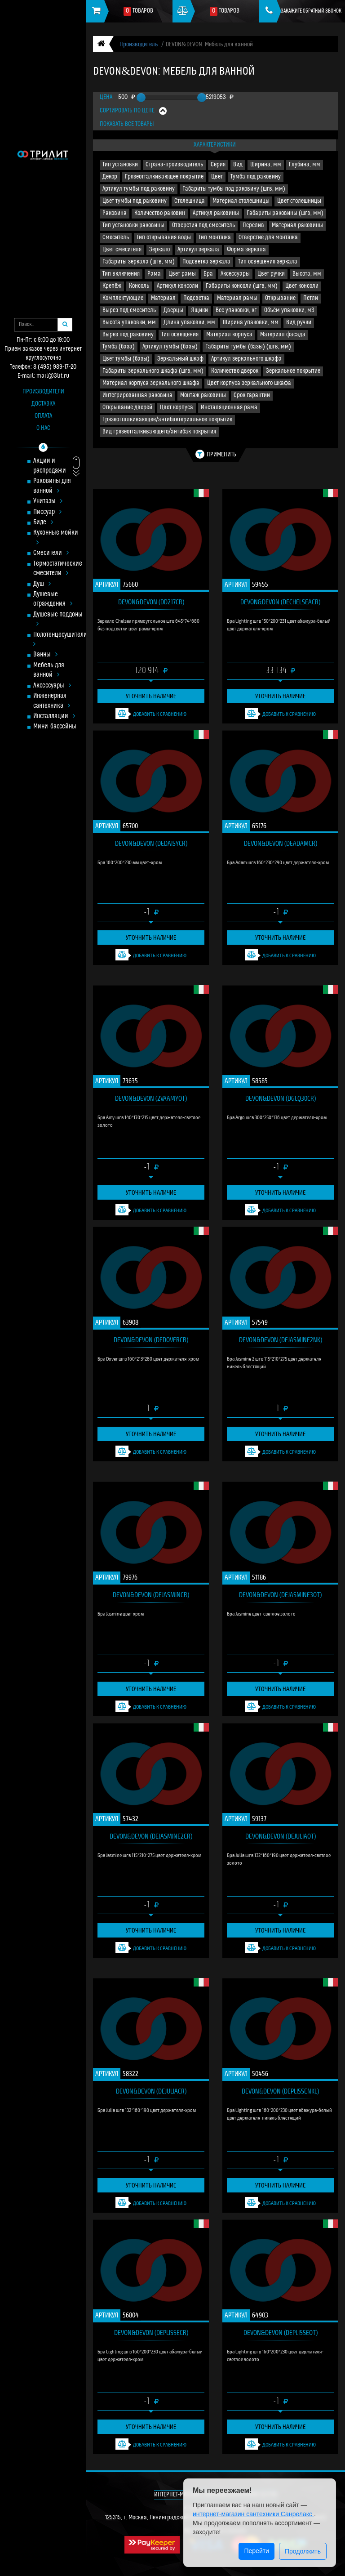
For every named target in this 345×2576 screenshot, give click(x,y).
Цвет (217, 177)
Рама (154, 274)
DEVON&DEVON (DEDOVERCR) (151, 1339)
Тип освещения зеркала (267, 262)
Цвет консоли (301, 286)
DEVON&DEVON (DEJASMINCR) (151, 1594)
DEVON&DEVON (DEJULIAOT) (280, 1836)
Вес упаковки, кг (236, 310)
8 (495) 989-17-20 (54, 367)
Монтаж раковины (203, 395)
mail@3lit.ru (52, 376)
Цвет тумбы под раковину (134, 201)
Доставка (43, 404)
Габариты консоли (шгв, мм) (242, 286)
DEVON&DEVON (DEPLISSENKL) (280, 2091)
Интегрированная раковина (137, 395)
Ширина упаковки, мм (251, 322)
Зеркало (159, 249)
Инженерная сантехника (51, 701)
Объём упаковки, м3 (289, 310)
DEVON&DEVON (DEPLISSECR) (151, 2332)
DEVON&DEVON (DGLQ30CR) (280, 1098)
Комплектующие (122, 298)
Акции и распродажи (49, 466)
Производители (43, 391)
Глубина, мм (304, 164)
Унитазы (47, 501)
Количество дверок (234, 371)
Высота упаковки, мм (129, 322)
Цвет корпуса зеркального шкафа (249, 383)
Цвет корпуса (176, 407)
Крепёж (111, 286)
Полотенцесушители (58, 640)
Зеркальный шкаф (180, 359)
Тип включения (121, 274)
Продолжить (303, 2551)
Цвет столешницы (299, 201)
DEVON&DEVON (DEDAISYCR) (151, 843)
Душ (42, 584)
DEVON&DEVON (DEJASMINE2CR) (151, 1836)
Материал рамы (237, 298)
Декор (109, 177)
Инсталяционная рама (229, 407)
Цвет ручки (271, 274)
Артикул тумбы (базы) (170, 347)
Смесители (51, 553)
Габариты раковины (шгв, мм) (285, 213)
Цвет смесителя (122, 249)
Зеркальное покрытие (293, 371)
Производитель (138, 44)
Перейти (256, 2550)
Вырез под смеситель (129, 310)
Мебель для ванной (48, 670)
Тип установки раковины (133, 225)
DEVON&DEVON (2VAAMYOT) (151, 1098)
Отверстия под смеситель (203, 225)
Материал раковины (297, 225)
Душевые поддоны (58, 620)
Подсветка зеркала (206, 262)
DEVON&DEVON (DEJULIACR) (151, 2091)
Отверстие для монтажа (268, 237)
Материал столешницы (241, 201)
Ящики (199, 310)
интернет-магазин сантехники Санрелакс (253, 2514)
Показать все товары (127, 124)
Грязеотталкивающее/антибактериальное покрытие (167, 419)
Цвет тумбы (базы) (126, 359)
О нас (43, 428)
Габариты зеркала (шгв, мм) (138, 262)
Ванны (45, 655)
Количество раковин (159, 213)
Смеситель (115, 237)
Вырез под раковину (128, 334)
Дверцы (173, 310)
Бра (208, 274)
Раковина (114, 213)
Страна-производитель (174, 164)
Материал (163, 298)
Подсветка (196, 298)
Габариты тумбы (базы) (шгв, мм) (248, 347)
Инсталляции (54, 716)
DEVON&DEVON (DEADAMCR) (280, 843)
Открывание (280, 298)
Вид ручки (298, 322)
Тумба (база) (118, 347)
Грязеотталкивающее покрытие (164, 177)
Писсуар (47, 512)
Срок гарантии (252, 395)
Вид (238, 164)
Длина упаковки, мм (189, 322)
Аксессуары (52, 686)
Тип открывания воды (164, 237)
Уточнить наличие (151, 696)
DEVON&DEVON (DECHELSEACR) (280, 602)
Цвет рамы (182, 274)
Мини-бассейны (54, 726)
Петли (310, 298)
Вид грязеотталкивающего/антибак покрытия (159, 432)
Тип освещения (180, 334)
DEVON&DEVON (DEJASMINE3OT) (280, 1594)
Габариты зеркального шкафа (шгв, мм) (152, 371)
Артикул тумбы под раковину (138, 189)
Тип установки (120, 164)
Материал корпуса (229, 334)
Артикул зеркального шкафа (246, 359)
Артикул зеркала (198, 249)
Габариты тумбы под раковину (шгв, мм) (233, 189)
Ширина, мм (265, 164)
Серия (218, 164)
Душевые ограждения (52, 599)
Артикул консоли (177, 286)
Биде (43, 522)
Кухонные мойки (55, 538)
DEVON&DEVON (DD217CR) (151, 602)
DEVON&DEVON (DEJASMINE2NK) (280, 1339)
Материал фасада (282, 334)
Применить (215, 454)
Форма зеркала (246, 249)
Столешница (189, 201)
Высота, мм (306, 274)
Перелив (253, 225)
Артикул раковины (216, 213)
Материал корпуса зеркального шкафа (150, 383)
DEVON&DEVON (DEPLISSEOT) (280, 2332)
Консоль (139, 286)
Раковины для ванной (52, 486)
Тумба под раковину (255, 177)
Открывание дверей (127, 407)
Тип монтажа (215, 237)
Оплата (43, 416)
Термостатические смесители (57, 569)
